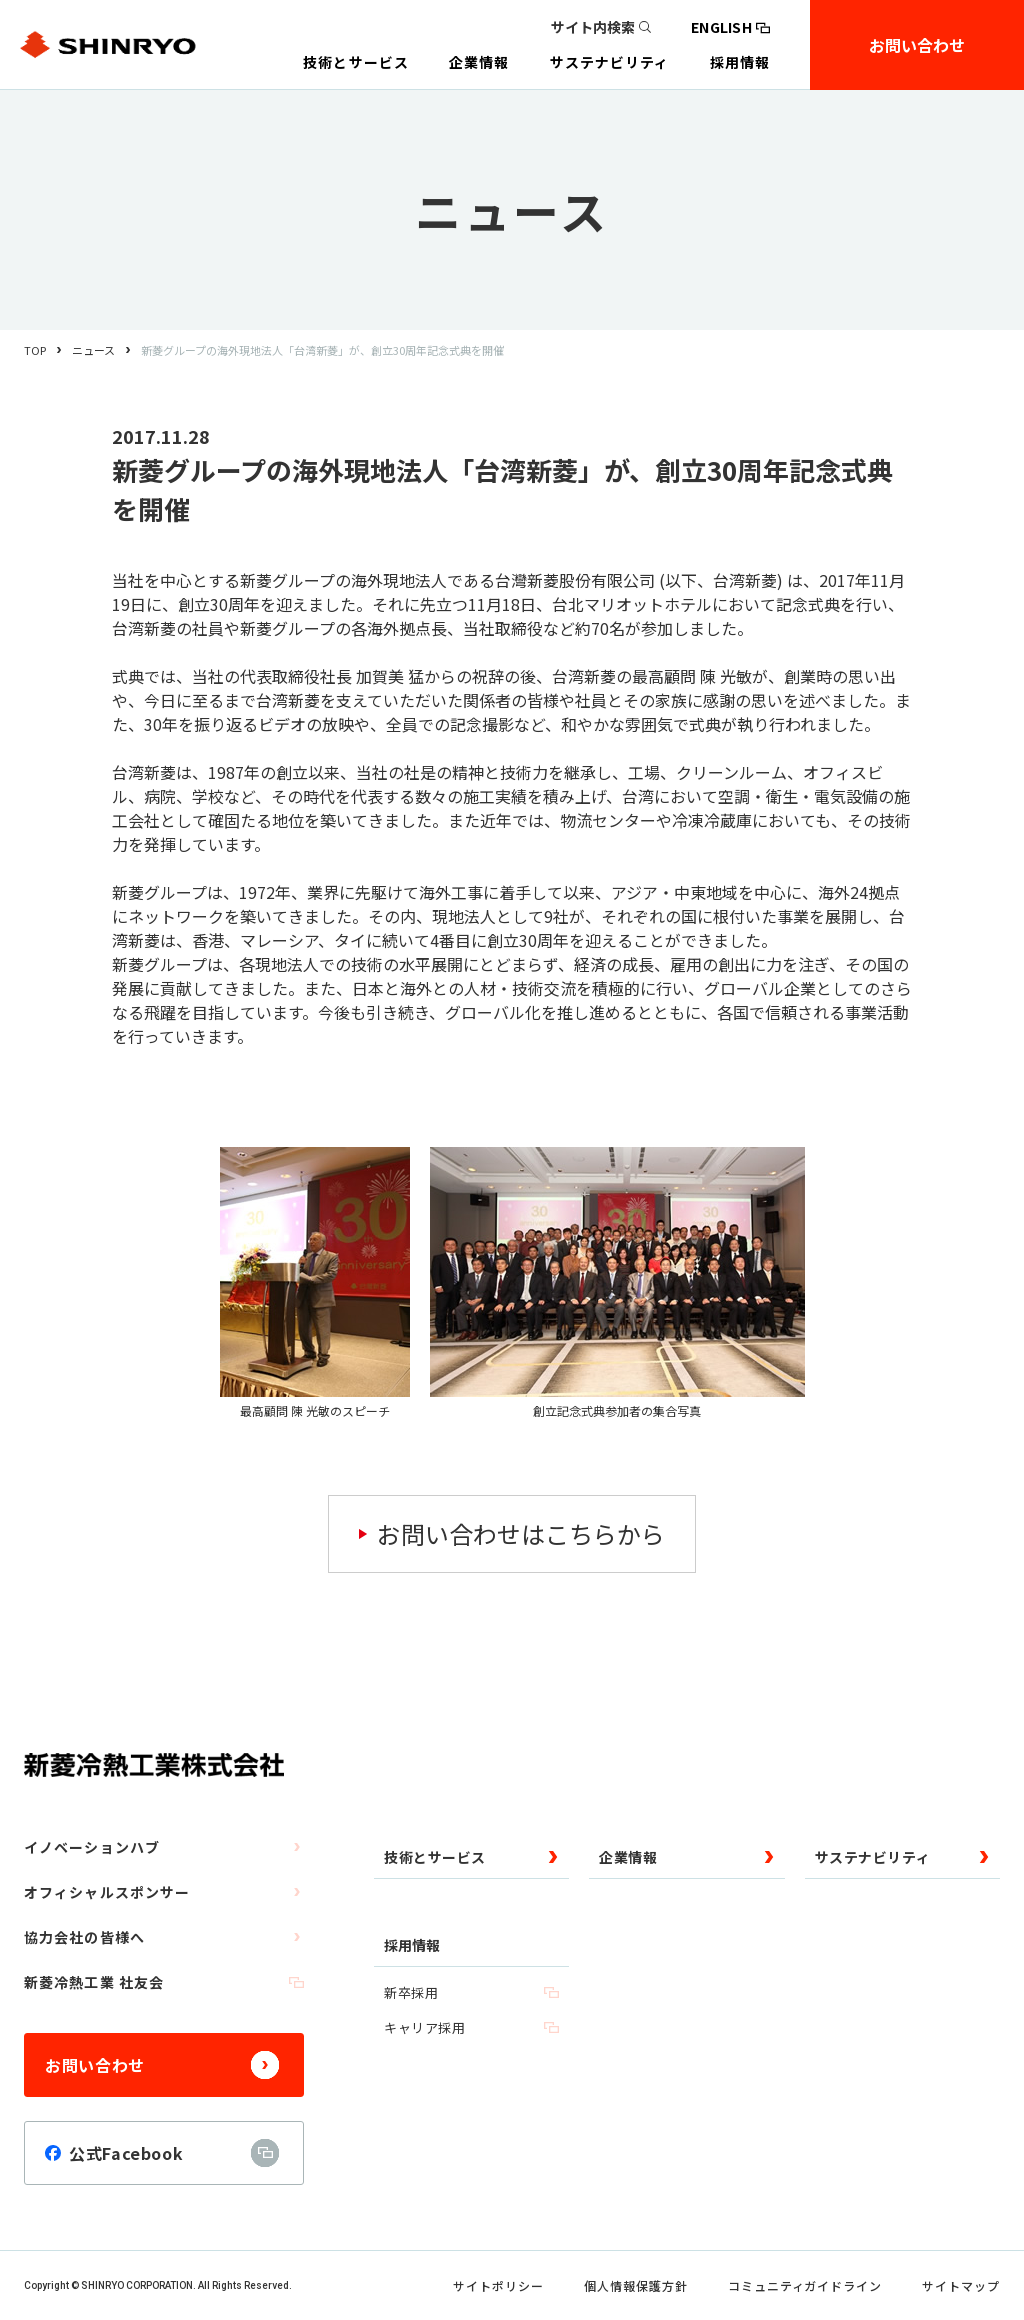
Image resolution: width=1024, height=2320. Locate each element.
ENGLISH (730, 27)
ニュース (93, 350)
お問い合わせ (917, 45)
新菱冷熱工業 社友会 (164, 1982)
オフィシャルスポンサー (164, 1892)
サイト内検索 (601, 27)
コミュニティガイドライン (805, 2285)
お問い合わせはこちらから (521, 1533)
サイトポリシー (498, 2285)
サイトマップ (961, 2285)
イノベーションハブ (164, 1847)
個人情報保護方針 (636, 2285)
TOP (35, 350)
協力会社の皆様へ (164, 1937)
